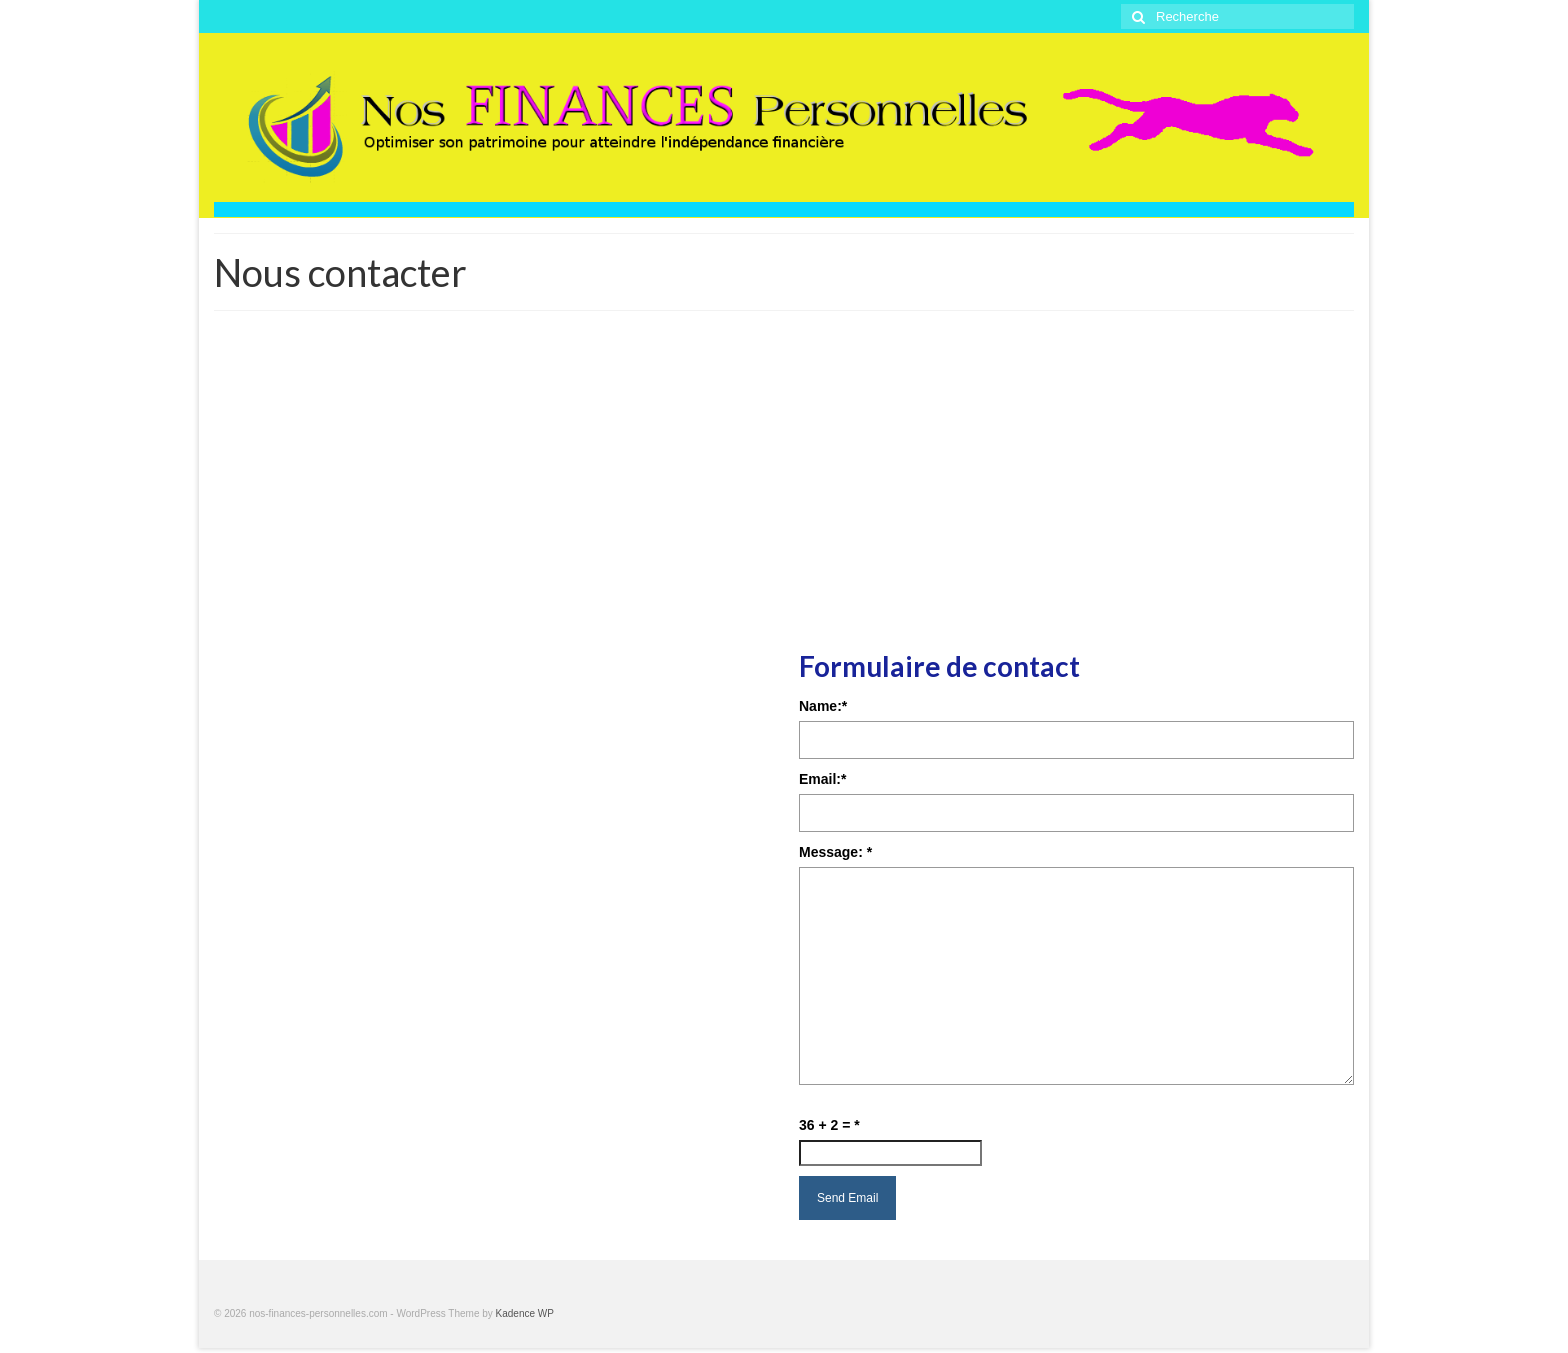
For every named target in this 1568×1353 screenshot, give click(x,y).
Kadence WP (525, 1313)
